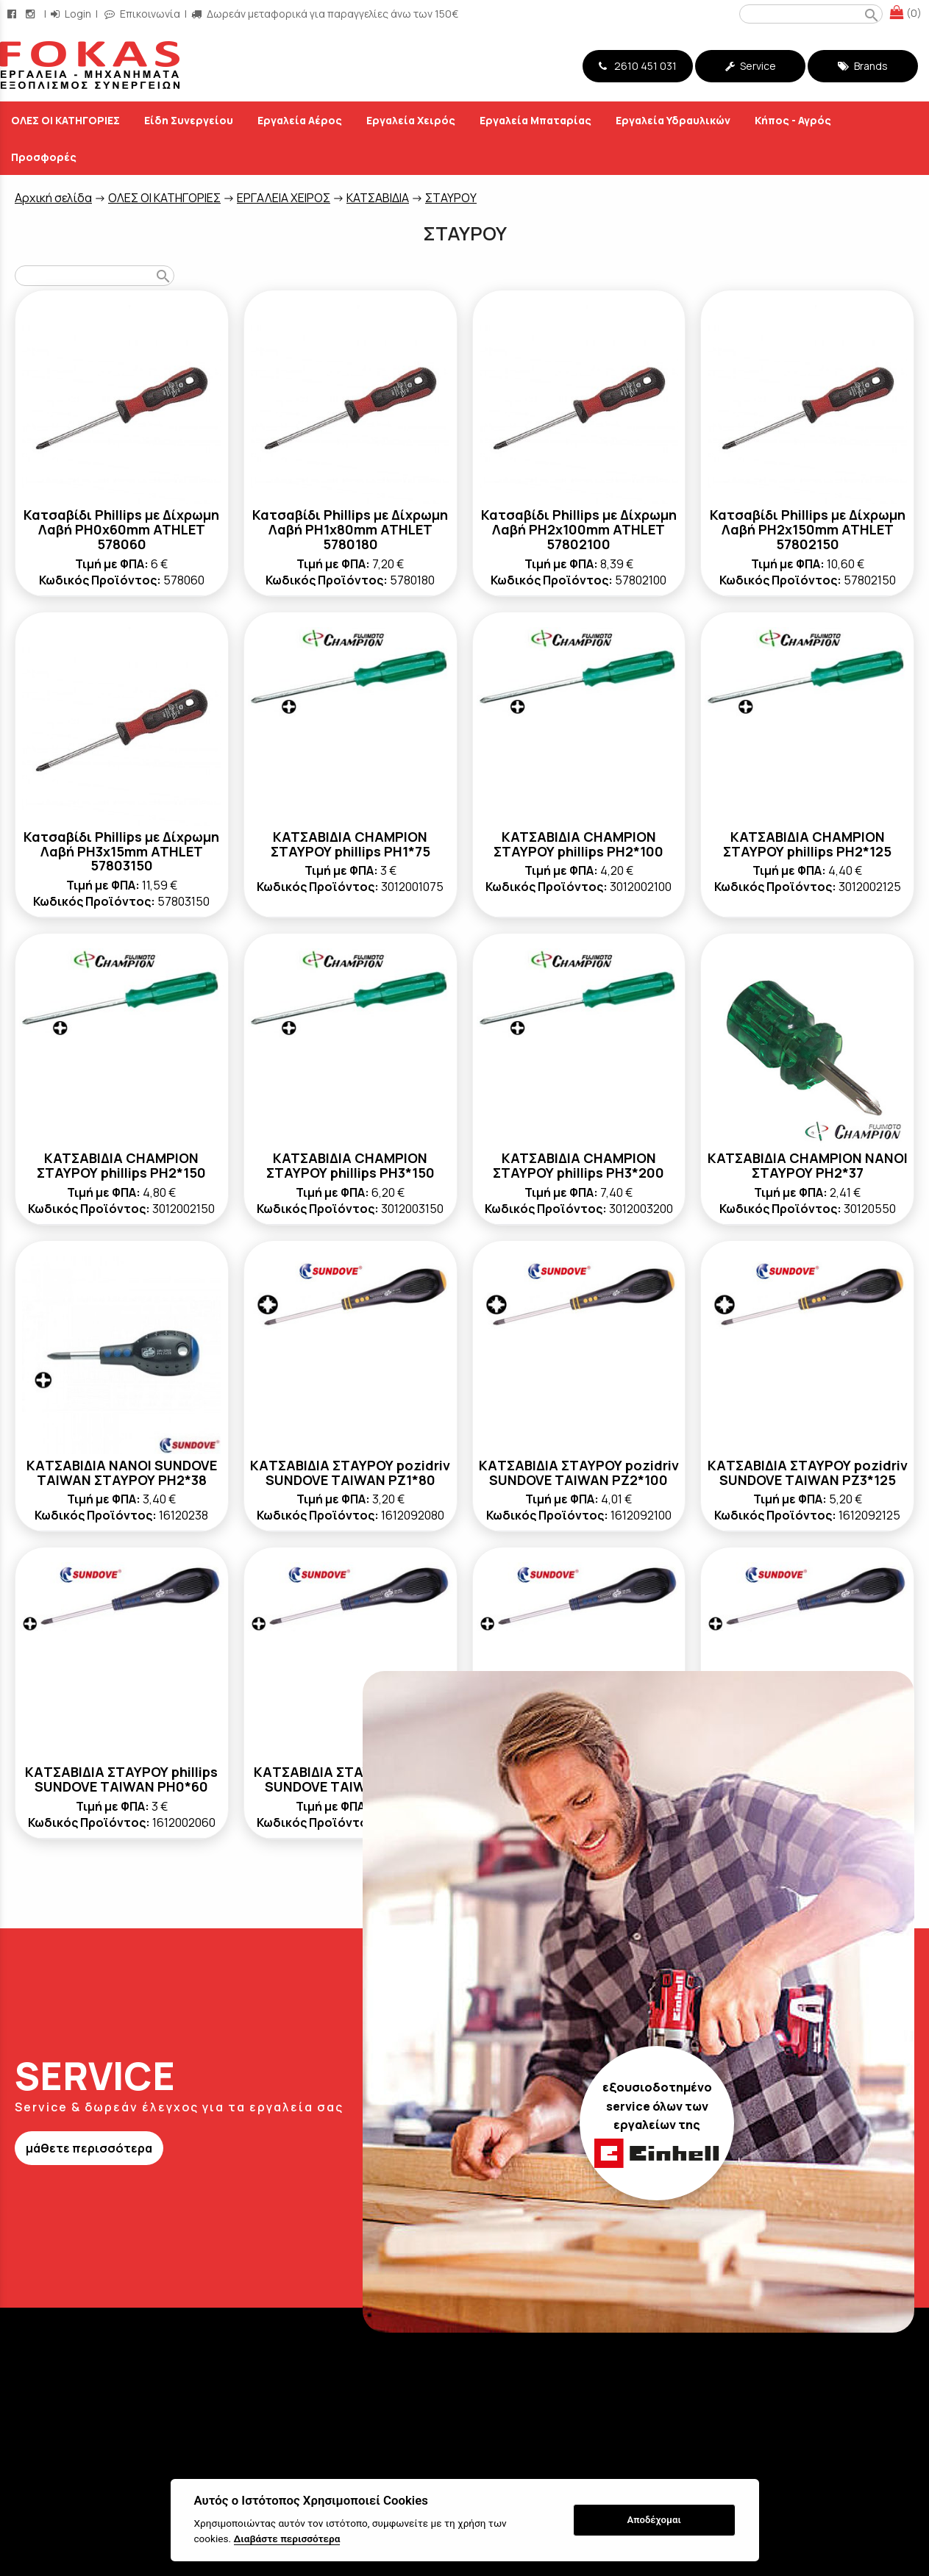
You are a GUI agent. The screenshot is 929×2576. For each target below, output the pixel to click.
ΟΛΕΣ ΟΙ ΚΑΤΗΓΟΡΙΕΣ (164, 198)
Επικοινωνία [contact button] (142, 14)
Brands (863, 66)
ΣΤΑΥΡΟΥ (451, 198)
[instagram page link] (32, 14)
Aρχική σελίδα (53, 198)
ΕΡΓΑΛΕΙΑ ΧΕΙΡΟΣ (283, 198)
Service (750, 66)
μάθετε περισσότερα (89, 2148)
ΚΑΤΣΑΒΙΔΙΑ (377, 198)
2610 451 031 (638, 66)
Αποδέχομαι (653, 2519)
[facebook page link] (13, 14)
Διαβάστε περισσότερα (287, 2538)
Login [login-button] (71, 14)
